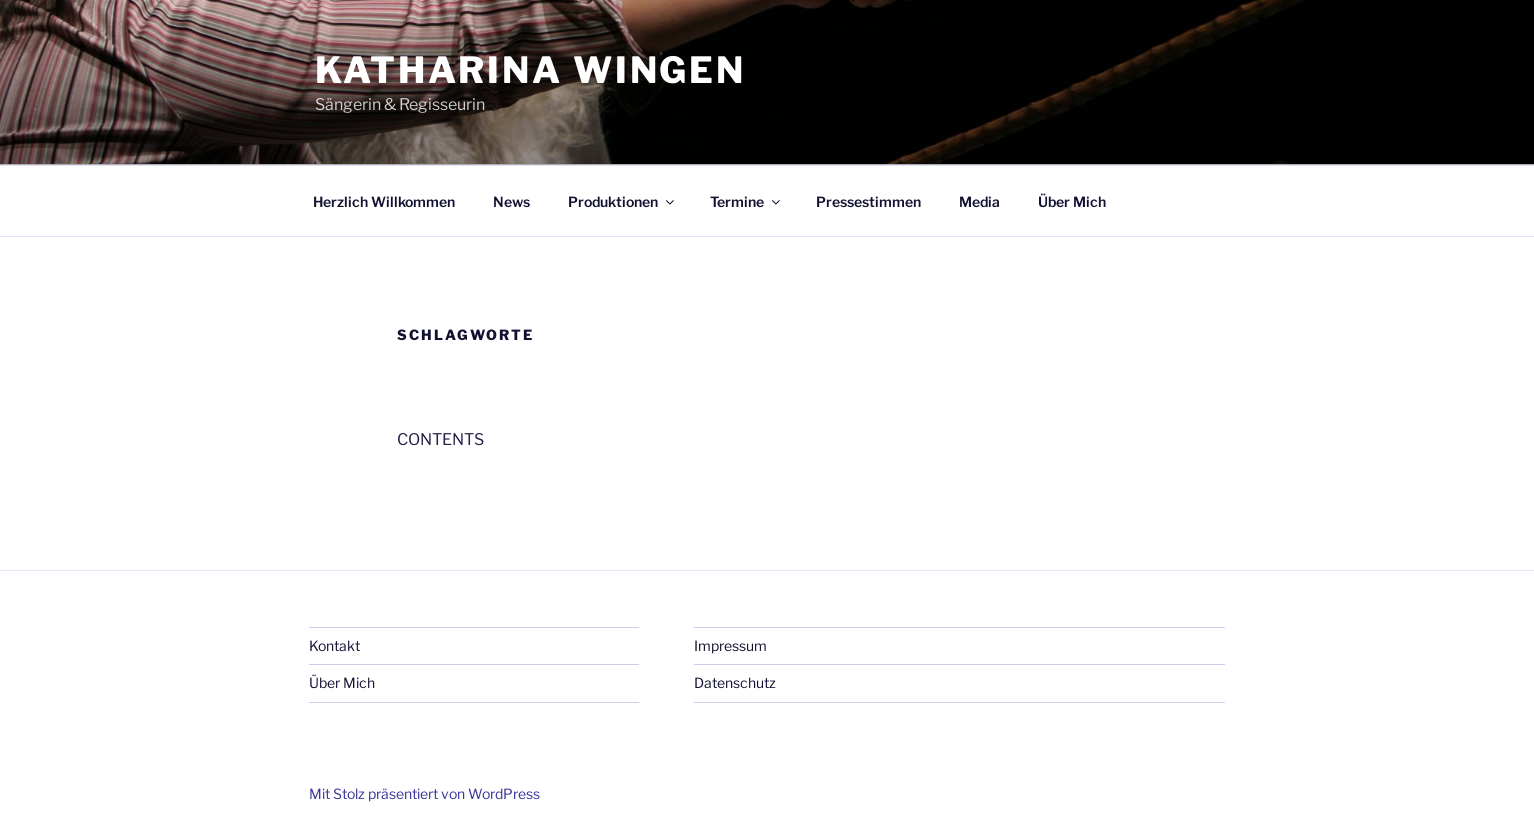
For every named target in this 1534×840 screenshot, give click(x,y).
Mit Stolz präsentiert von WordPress (424, 793)
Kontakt (334, 645)
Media (979, 201)
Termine (746, 201)
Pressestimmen (868, 201)
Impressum (730, 645)
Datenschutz (735, 682)
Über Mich (1072, 201)
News (511, 201)
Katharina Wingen (530, 70)
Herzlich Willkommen (384, 201)
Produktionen (622, 201)
